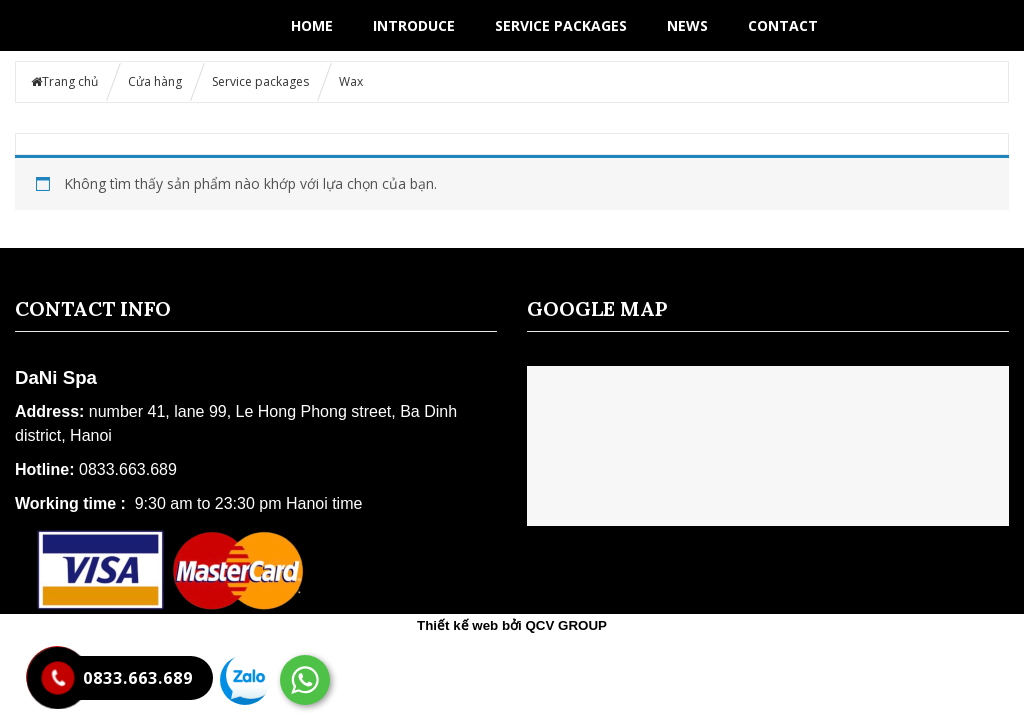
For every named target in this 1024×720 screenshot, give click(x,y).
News (687, 25)
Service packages (561, 25)
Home (312, 25)
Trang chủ (70, 81)
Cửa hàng (155, 81)
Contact (783, 25)
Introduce (414, 25)
